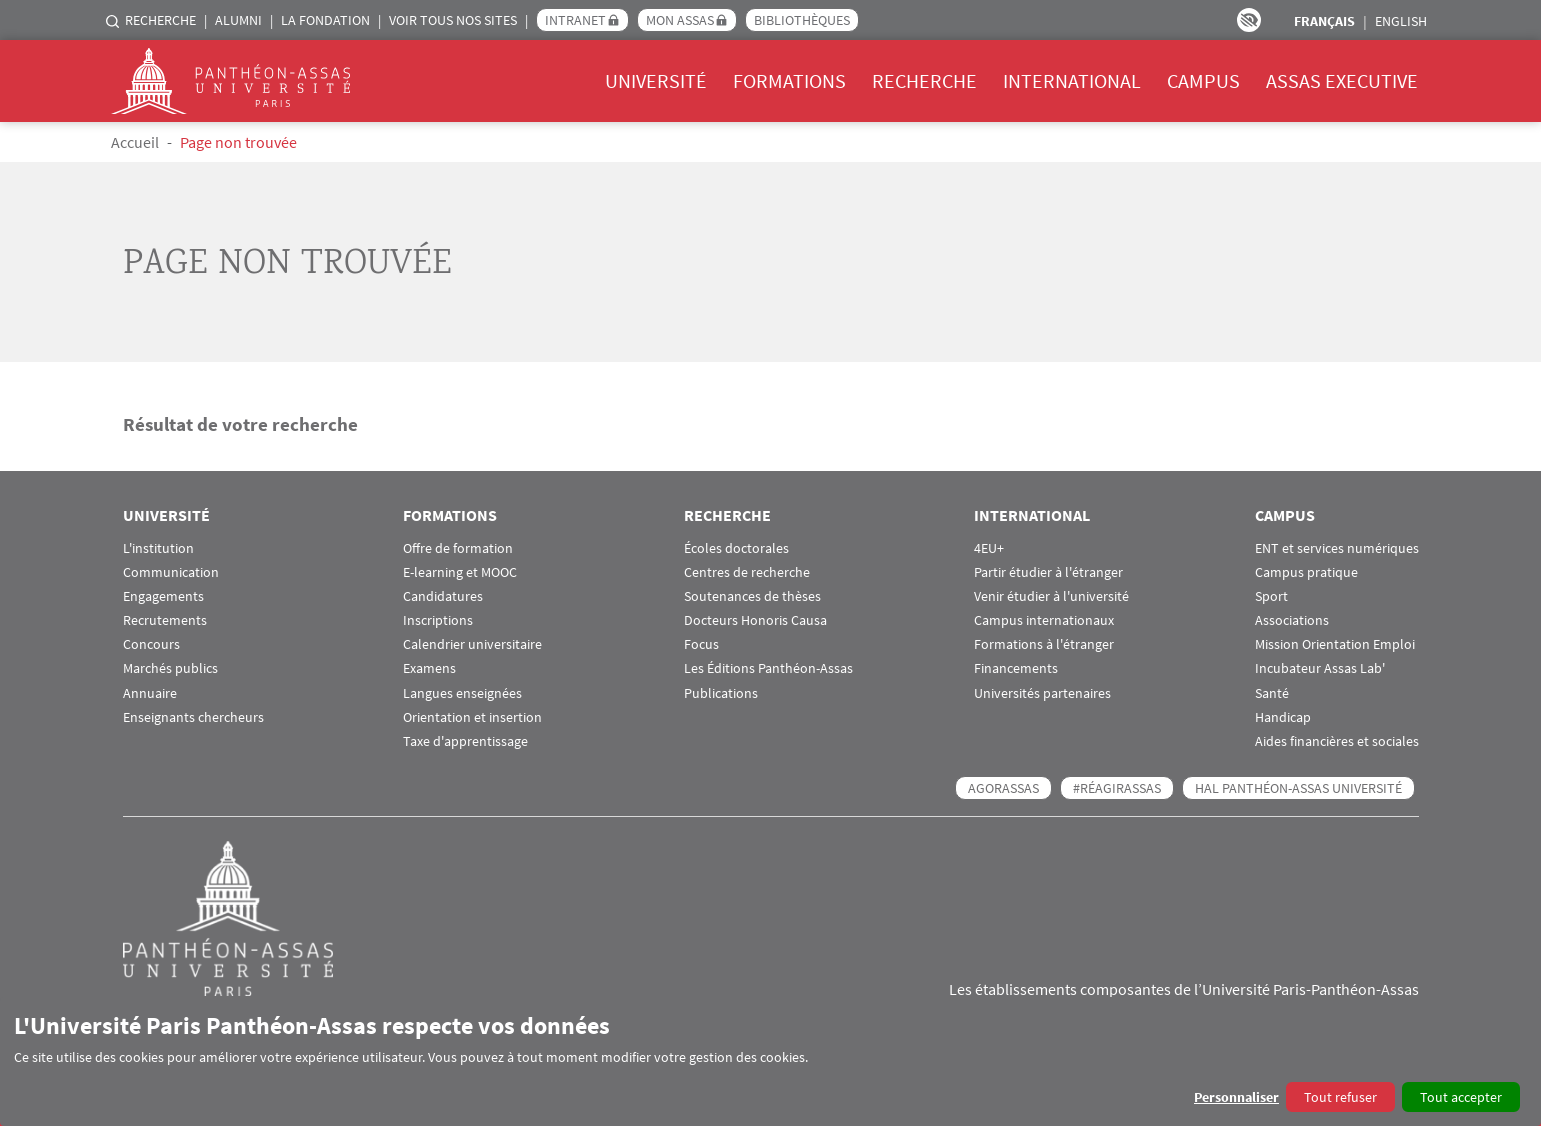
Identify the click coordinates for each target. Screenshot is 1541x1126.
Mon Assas (680, 20)
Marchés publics (170, 668)
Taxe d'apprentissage (465, 741)
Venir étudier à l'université (1051, 596)
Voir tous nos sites (453, 20)
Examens (429, 668)
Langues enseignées (462, 693)
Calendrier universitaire (472, 644)
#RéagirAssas (1117, 788)
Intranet (575, 20)
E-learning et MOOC (460, 572)
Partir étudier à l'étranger (1048, 572)
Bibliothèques (802, 20)
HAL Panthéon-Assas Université (1298, 788)
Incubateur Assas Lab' (1320, 668)
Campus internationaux (1044, 620)
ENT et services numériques (1337, 548)
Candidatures (443, 596)
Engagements (163, 596)
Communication (171, 572)
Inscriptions (438, 620)
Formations (789, 80)
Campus (1203, 80)
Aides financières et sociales (1337, 741)
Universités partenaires (1042, 693)
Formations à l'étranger (1044, 644)
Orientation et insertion (472, 717)
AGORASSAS (1003, 788)
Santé (1272, 693)
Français (1324, 21)
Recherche (160, 20)
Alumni (238, 20)
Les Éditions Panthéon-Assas (768, 668)
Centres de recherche (747, 572)
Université (656, 80)
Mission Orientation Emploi (1335, 644)
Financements (1016, 668)
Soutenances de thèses (752, 596)
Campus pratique (1306, 572)
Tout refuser (1340, 1097)
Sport (1271, 596)
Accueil (135, 142)
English (1401, 21)
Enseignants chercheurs (193, 717)
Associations (1292, 620)
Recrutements (165, 620)
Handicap (1283, 717)
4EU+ (989, 548)
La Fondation (325, 20)
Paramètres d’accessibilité (1249, 20)
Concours (151, 644)
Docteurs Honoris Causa (755, 620)
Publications (721, 693)
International (1072, 80)
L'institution (158, 548)
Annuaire (150, 693)
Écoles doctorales (736, 548)
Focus (701, 644)
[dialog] (770, 1061)
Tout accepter (1461, 1097)
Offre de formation (458, 548)
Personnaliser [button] (1236, 1097)
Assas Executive (1342, 80)
